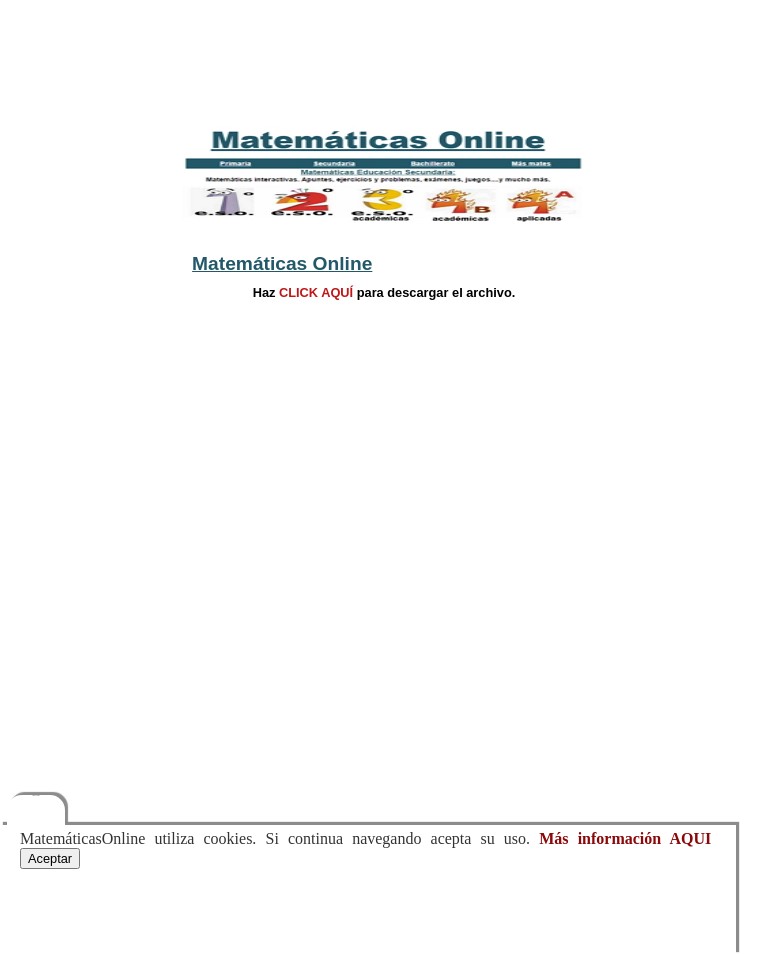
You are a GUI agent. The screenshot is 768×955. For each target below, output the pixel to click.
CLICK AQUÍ (315, 292)
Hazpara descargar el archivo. (384, 292)
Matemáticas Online (282, 263)
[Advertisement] (384, 60)
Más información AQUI (625, 838)
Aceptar (50, 858)
